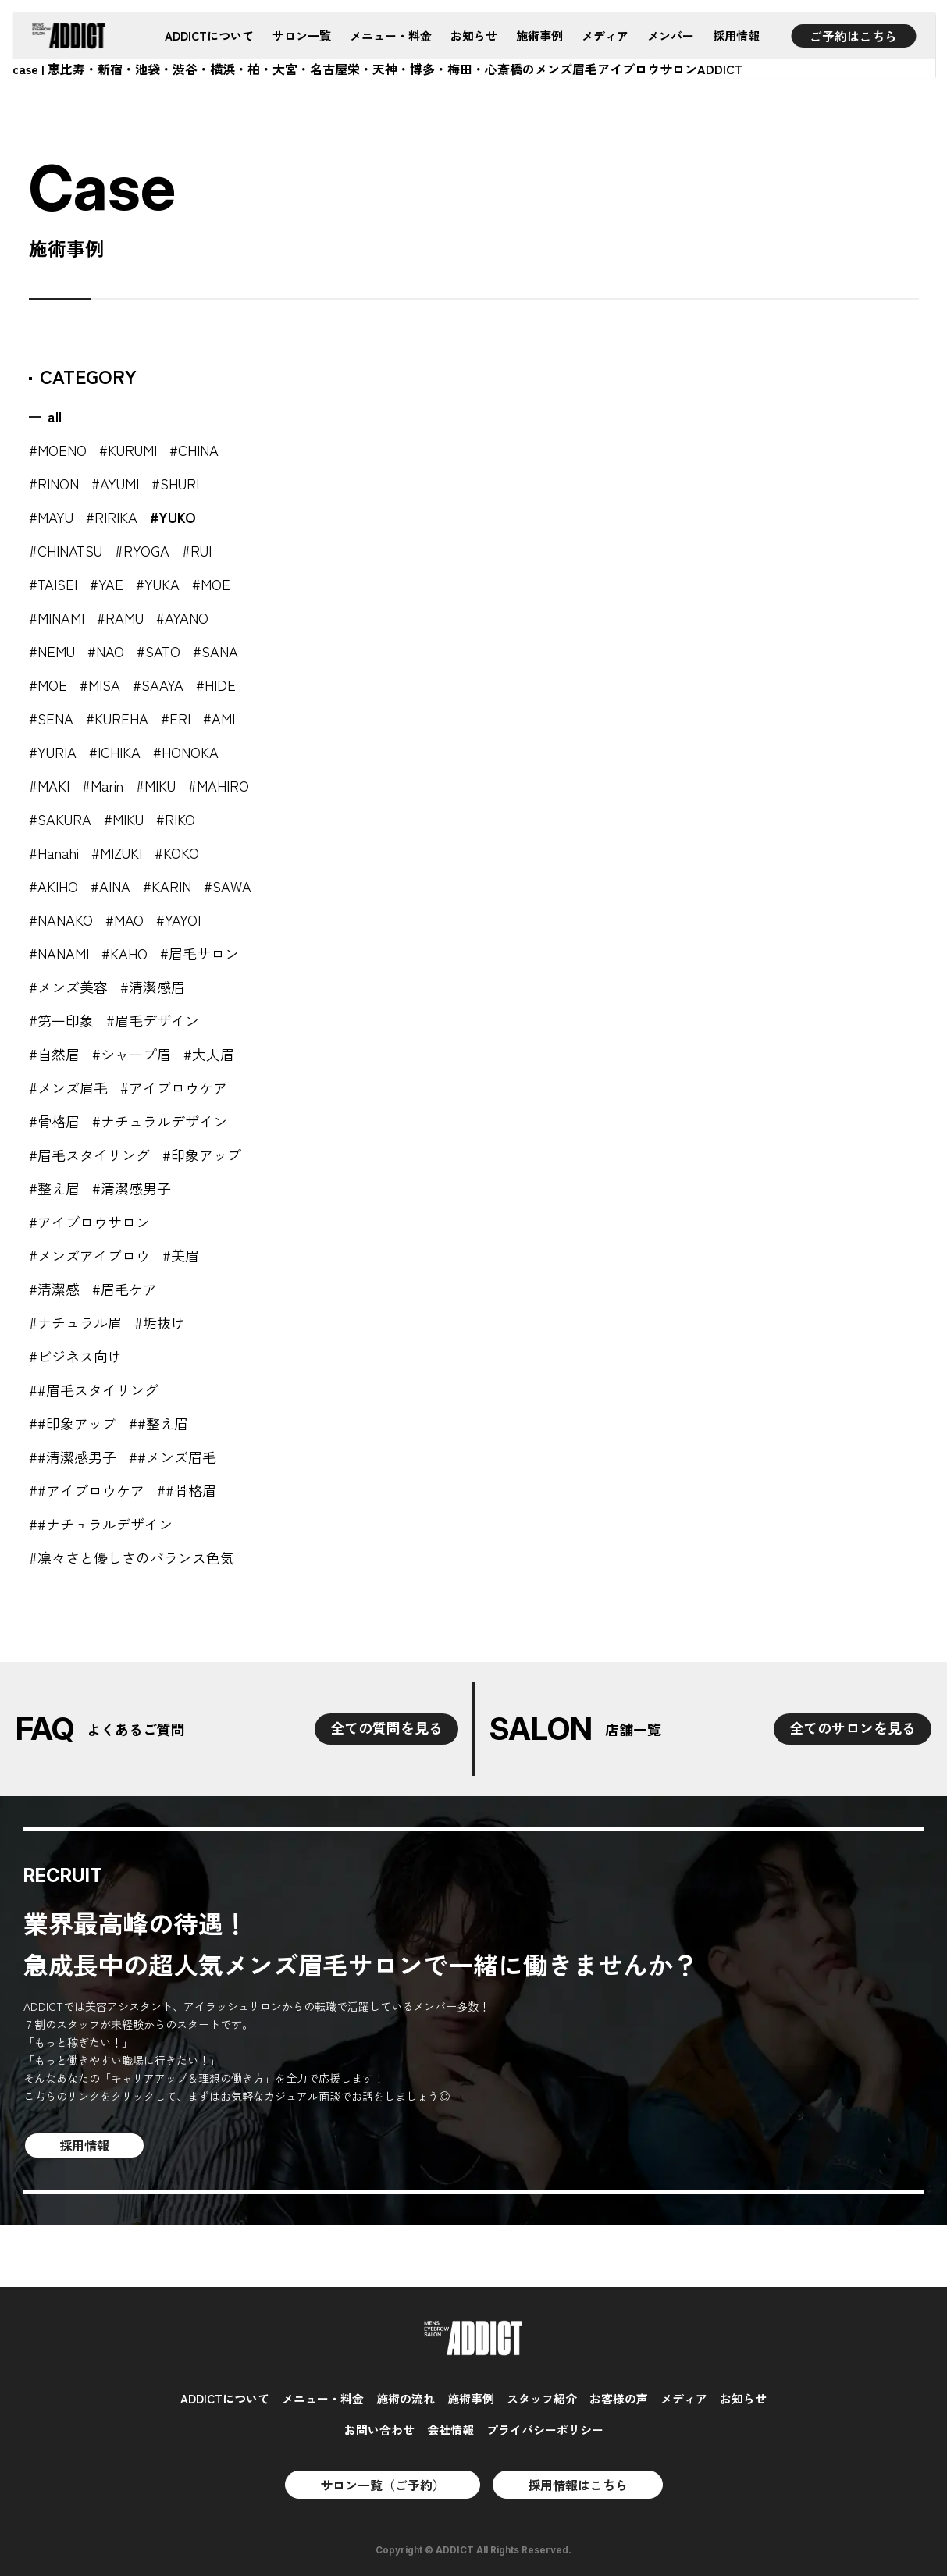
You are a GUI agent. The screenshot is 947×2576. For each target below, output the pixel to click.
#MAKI (49, 785)
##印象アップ (72, 1423)
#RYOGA (142, 550)
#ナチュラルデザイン (159, 1121)
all (55, 416)
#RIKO (175, 819)
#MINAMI (56, 617)
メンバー (670, 35)
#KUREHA (117, 718)
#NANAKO (61, 919)
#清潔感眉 (152, 987)
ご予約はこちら (853, 36)
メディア (605, 35)
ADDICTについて (209, 35)
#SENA (51, 718)
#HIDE (216, 684)
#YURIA (53, 752)
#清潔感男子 (131, 1188)
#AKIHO (53, 886)
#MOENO (58, 449)
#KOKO (177, 852)
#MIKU (156, 785)
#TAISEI (53, 584)
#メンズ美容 (68, 987)
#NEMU (52, 651)
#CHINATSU (65, 550)
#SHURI (175, 483)
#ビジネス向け (75, 1356)
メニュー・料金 (391, 35)
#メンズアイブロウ (89, 1255)
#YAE (106, 584)
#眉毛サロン (199, 953)
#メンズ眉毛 (68, 1087)
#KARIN (167, 886)
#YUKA (158, 584)
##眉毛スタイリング (93, 1389)
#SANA (215, 651)
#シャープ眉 (131, 1054)
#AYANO (182, 617)
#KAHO (124, 953)
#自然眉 (54, 1054)
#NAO (105, 651)
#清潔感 (54, 1289)
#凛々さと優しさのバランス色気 (131, 1557)
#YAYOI (178, 919)
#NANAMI (59, 953)
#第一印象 (61, 1020)
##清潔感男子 (72, 1456)
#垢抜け (159, 1322)
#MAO (124, 919)
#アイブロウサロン (89, 1222)
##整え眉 (158, 1423)
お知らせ (473, 35)
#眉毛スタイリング (89, 1154)
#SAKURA (60, 819)
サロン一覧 (301, 35)
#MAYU (51, 517)
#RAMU (120, 617)
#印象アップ (201, 1154)
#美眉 (180, 1255)
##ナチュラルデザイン (101, 1524)
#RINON (54, 483)
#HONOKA (186, 752)
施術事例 (539, 35)
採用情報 (736, 35)
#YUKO (173, 517)
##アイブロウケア (86, 1490)
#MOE (211, 584)
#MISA (100, 684)
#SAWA (227, 886)
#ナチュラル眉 (75, 1322)
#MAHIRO (218, 785)
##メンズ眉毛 (172, 1456)
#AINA (110, 886)
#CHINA (194, 449)
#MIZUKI (116, 852)
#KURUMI (128, 449)
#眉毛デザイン (152, 1020)
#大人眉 (208, 1054)
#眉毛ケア (124, 1289)
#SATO (158, 651)
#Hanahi (54, 852)
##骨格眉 (186, 1490)
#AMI (219, 718)
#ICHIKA (115, 752)
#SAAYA (158, 684)
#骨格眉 (54, 1121)
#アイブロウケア (173, 1087)
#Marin (102, 785)
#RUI (197, 550)
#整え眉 (54, 1188)
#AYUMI (115, 483)
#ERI (175, 718)
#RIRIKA (111, 517)
